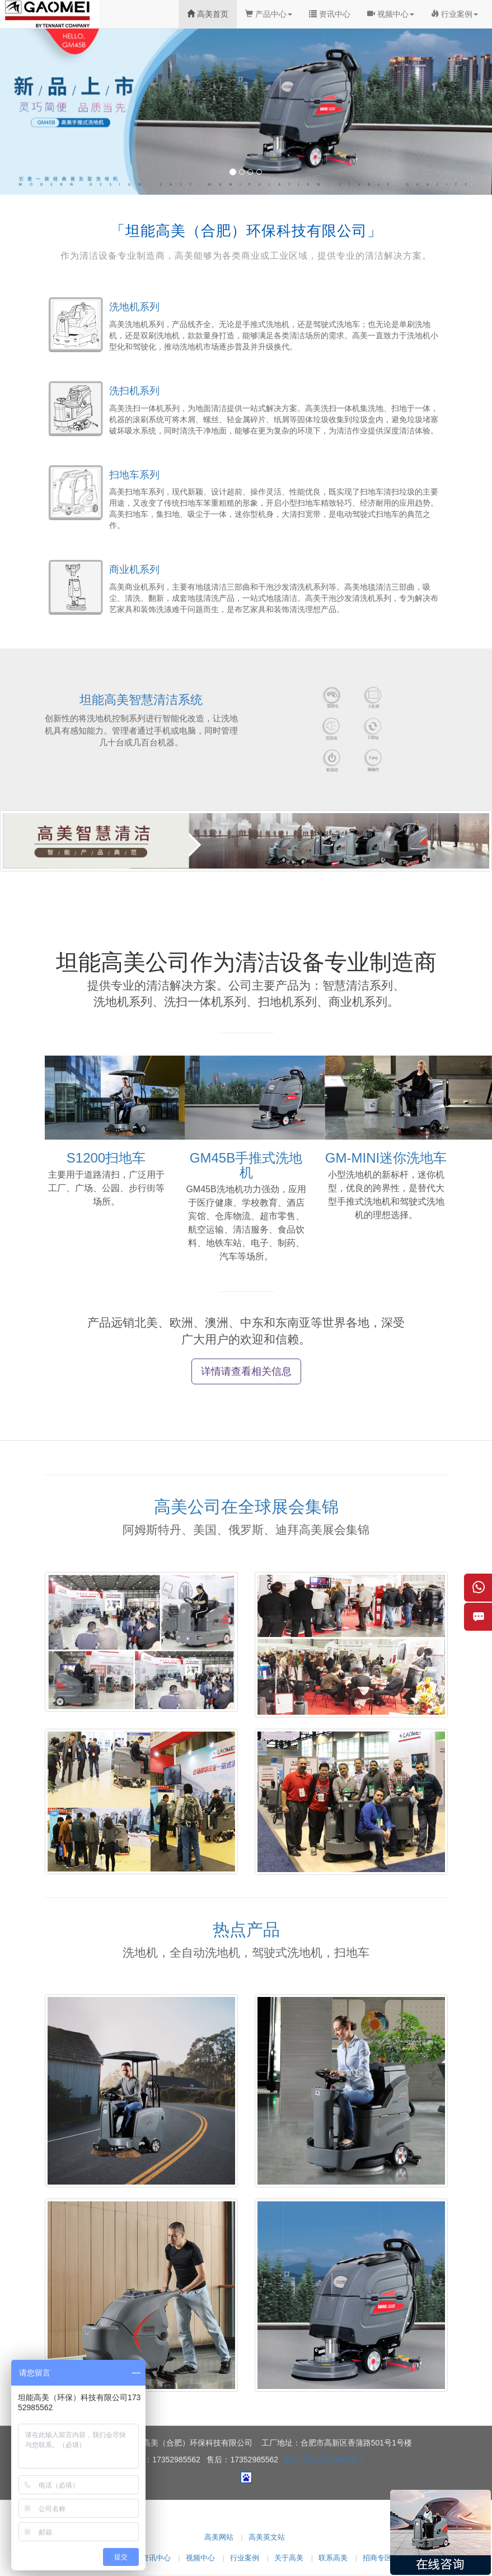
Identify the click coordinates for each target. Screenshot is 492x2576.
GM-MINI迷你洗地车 (386, 1157)
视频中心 (200, 2558)
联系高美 (333, 2558)
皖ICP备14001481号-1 (324, 2459)
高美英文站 (267, 2537)
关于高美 (288, 2558)
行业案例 (244, 2558)
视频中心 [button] (390, 14)
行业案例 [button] (454, 14)
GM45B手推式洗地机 (246, 1165)
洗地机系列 (134, 306)
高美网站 (218, 2537)
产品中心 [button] (268, 14)
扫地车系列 (134, 474)
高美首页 (207, 14)
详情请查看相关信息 (246, 1371)
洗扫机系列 (134, 390)
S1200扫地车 (106, 1157)
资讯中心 (329, 14)
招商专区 (377, 2558)
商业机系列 (134, 569)
